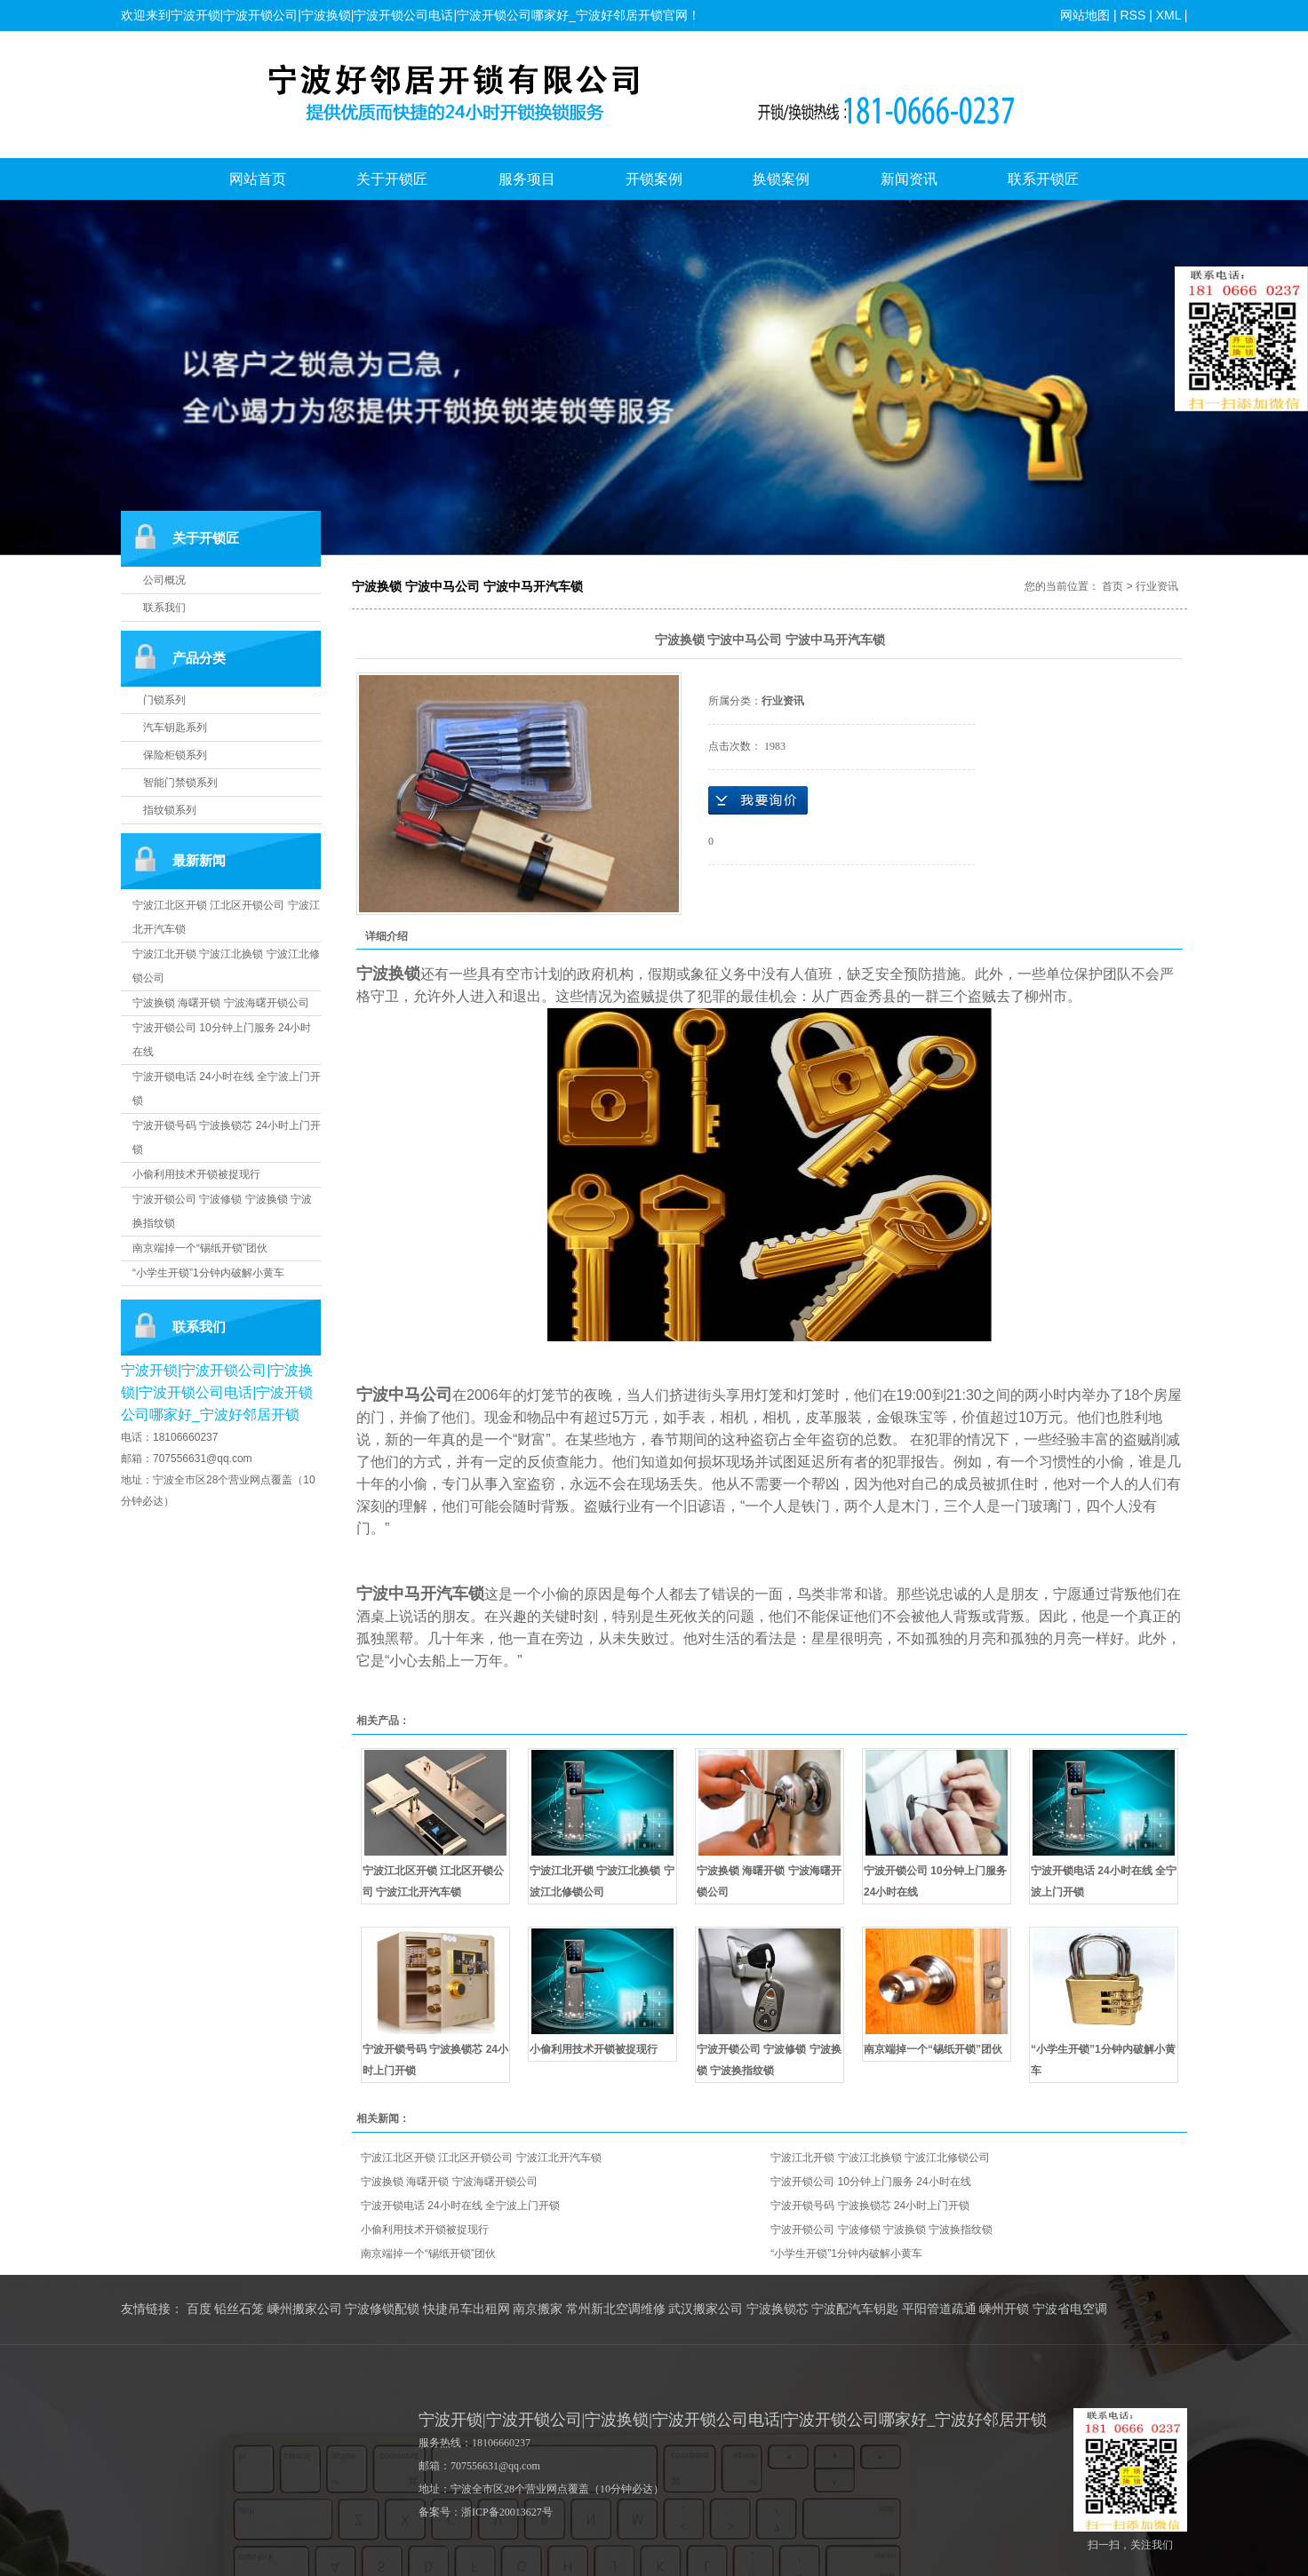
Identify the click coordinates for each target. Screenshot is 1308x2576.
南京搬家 (537, 2309)
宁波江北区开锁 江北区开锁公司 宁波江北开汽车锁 (481, 2157)
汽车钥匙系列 (175, 727)
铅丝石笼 (239, 2309)
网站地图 (1085, 15)
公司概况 (164, 580)
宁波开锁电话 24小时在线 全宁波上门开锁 (460, 2205)
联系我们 (164, 607)
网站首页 (257, 179)
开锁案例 (654, 179)
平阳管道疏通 (939, 2309)
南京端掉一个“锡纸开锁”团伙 (199, 1248)
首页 (1112, 586)
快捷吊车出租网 (466, 2309)
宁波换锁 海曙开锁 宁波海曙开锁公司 (220, 1003)
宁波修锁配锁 (382, 2309)
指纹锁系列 (169, 810)
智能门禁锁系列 (180, 782)
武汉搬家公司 (705, 2309)
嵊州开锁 (1004, 2309)
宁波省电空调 (1070, 2309)
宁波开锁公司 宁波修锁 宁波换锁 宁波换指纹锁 (881, 2229)
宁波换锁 (388, 973)
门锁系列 (164, 700)
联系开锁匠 (1043, 179)
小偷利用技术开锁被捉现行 (196, 1174)
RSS (1132, 15)
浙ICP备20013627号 (507, 2512)
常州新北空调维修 (616, 2309)
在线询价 (758, 800)
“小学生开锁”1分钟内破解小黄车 (208, 1273)
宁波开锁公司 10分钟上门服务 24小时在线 (870, 2181)
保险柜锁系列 (175, 755)
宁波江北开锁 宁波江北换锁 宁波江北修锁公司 (880, 2157)
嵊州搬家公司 (304, 2309)
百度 (199, 2309)
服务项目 (526, 179)
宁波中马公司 (404, 1394)
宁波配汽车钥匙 (854, 2309)
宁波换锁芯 (777, 2309)
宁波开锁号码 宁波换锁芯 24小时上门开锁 (869, 2205)
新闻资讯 (909, 179)
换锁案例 (781, 179)
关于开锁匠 (391, 179)
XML (1167, 15)
